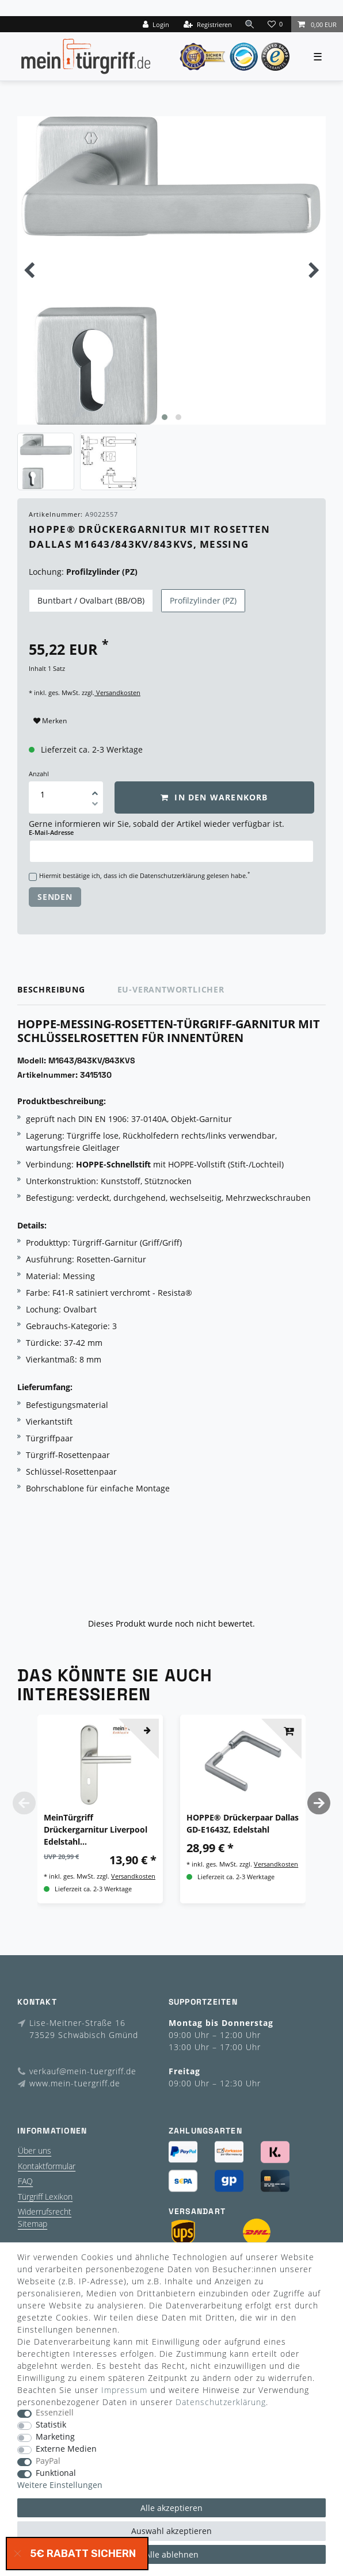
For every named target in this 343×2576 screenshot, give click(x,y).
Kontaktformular (46, 2166)
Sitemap (32, 2223)
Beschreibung (51, 989)
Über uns (34, 2150)
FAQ (25, 2181)
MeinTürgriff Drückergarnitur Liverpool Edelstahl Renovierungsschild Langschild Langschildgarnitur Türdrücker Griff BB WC (95, 1830)
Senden (55, 896)
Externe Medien (66, 2449)
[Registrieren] (207, 24)
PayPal (48, 2461)
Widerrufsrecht (44, 2211)
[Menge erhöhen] (95, 789)
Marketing (55, 2437)
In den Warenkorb (214, 797)
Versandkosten (117, 692)
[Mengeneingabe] (42, 794)
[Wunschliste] (276, 24)
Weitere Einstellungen (59, 2485)
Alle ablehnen (172, 2554)
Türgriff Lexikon (45, 2196)
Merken (50, 721)
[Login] (156, 24)
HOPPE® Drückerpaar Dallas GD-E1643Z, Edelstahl (242, 1823)
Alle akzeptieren (171, 2507)
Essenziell (55, 2413)
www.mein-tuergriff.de (74, 2083)
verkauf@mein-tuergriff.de (82, 2071)
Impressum (124, 2389)
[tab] (67, 990)
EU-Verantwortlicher (170, 989)
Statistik (51, 2425)
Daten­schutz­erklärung (221, 2401)
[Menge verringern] (95, 805)
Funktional (56, 2473)
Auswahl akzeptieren (171, 2530)
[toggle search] (249, 24)
